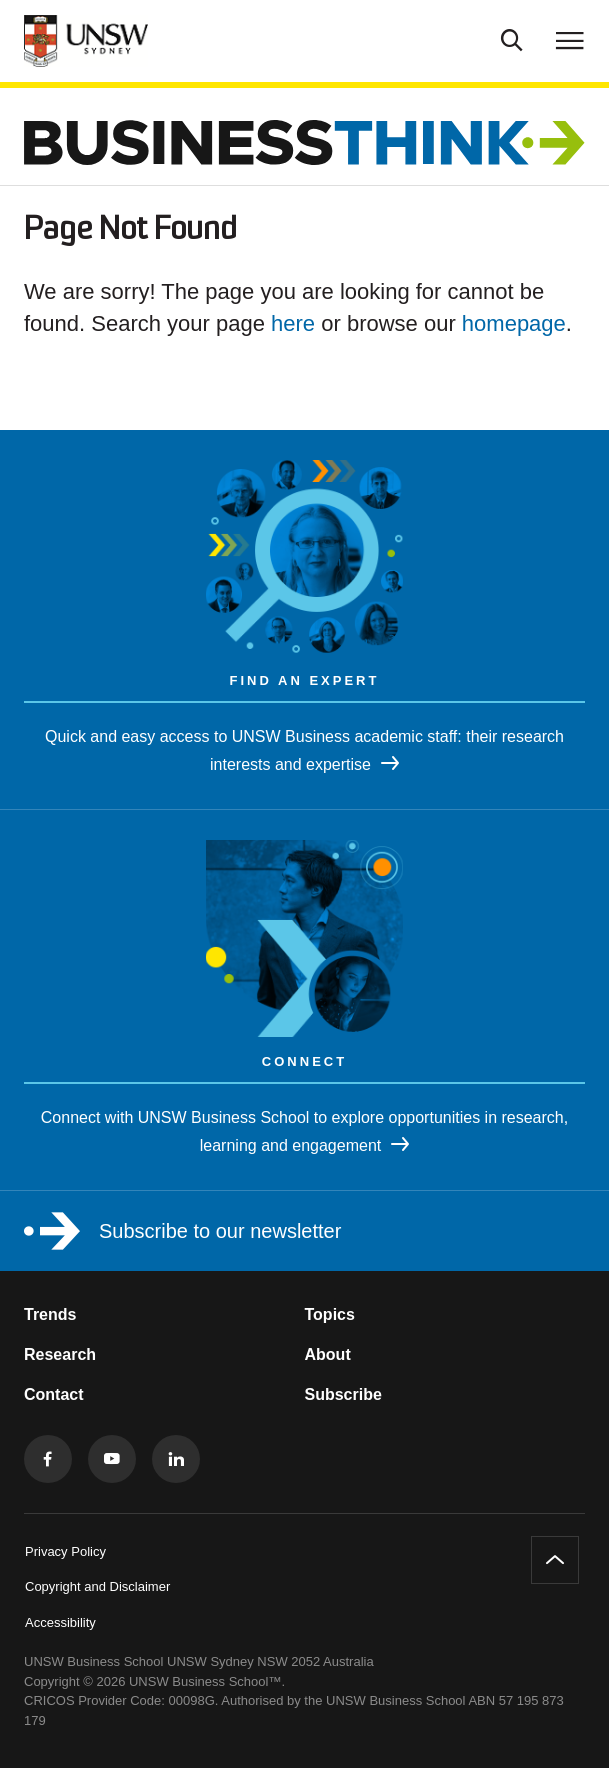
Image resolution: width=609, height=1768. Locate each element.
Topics (330, 1314)
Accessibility (60, 1622)
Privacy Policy (65, 1551)
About (328, 1354)
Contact (54, 1394)
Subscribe (343, 1394)
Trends (50, 1314)
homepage (514, 323)
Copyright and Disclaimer (97, 1586)
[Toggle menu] (570, 40)
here (293, 323)
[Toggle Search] (512, 38)
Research (60, 1354)
